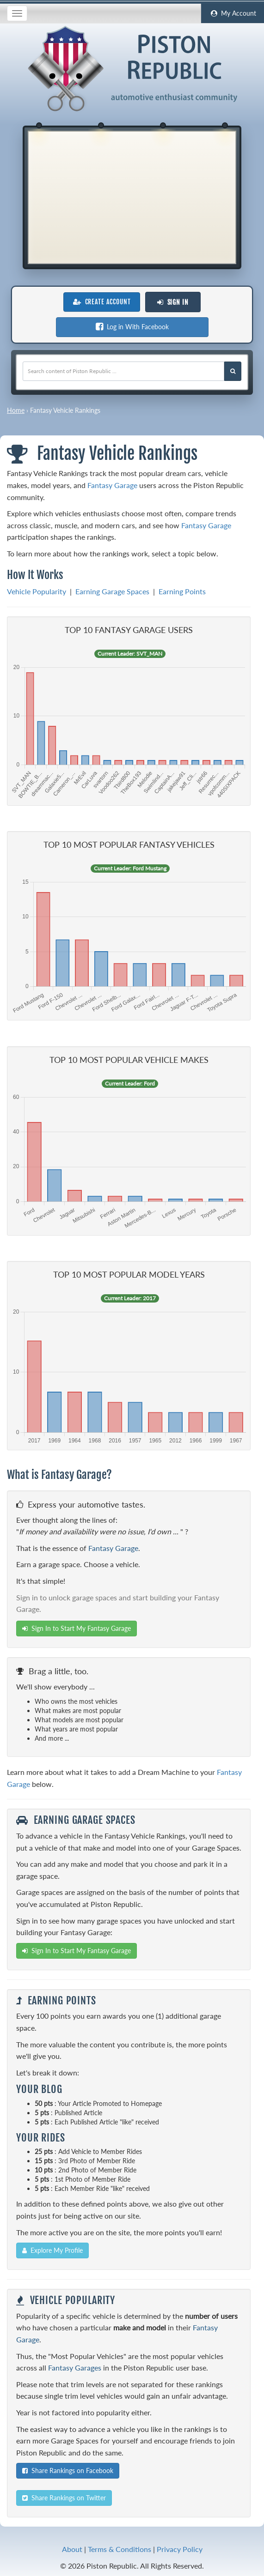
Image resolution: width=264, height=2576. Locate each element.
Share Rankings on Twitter (64, 2498)
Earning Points (182, 591)
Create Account (101, 302)
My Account (232, 13)
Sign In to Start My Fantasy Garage (76, 1628)
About (72, 2549)
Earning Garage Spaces (112, 591)
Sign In (173, 302)
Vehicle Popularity (36, 591)
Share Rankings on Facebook (67, 2470)
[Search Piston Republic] (232, 371)
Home (16, 410)
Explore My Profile (52, 2250)
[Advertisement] (132, 196)
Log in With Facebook (132, 327)
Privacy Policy (180, 2549)
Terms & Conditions (119, 2549)
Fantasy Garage (112, 485)
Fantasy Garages (74, 2367)
